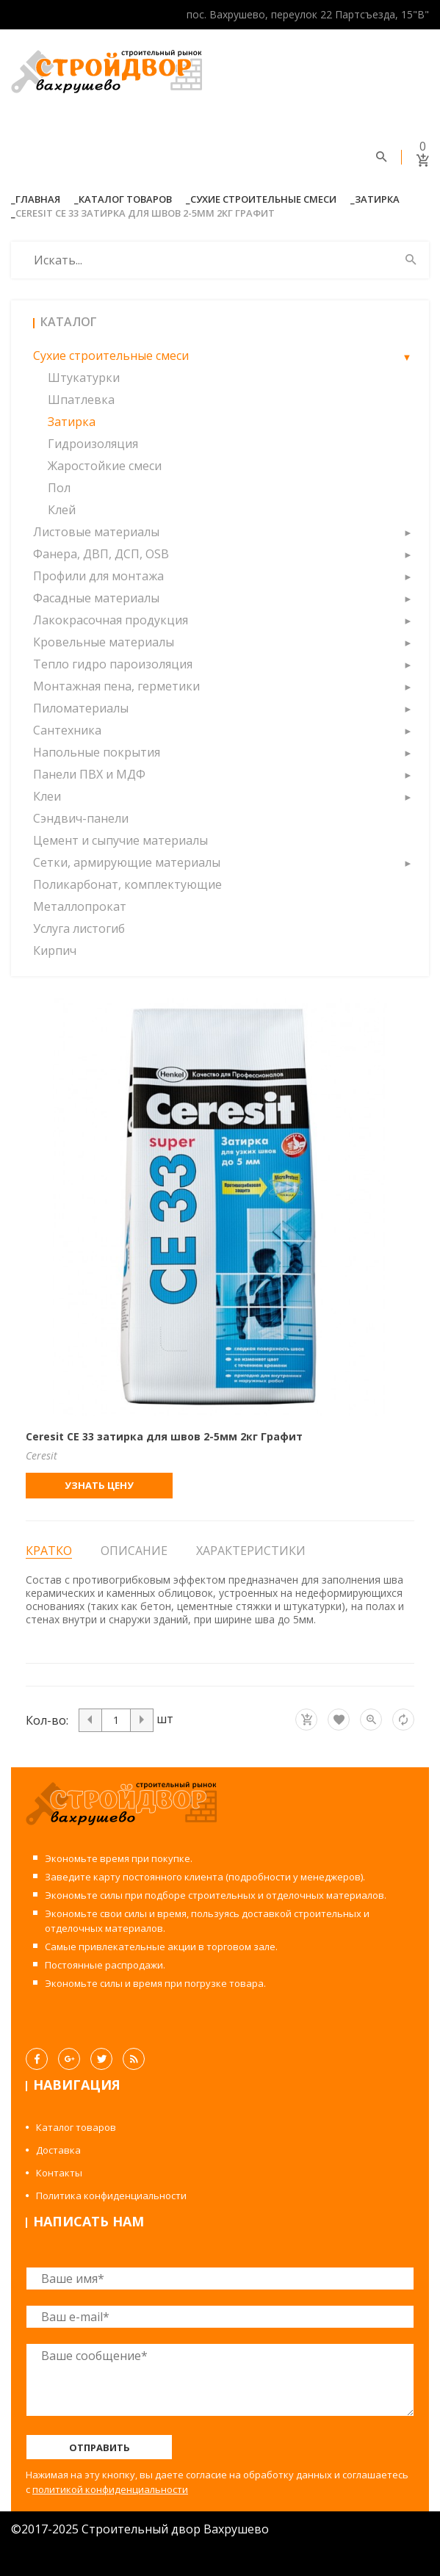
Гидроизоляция (93, 444)
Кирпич (54, 950)
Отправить (99, 2447)
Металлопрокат (79, 906)
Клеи (47, 796)
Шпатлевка (81, 400)
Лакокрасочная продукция (110, 620)
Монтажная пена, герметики (116, 686)
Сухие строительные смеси (263, 199)
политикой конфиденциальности (110, 2489)
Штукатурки (84, 377)
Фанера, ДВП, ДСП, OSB (101, 554)
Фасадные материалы (96, 598)
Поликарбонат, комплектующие (127, 884)
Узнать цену (99, 1485)
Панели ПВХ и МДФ (89, 774)
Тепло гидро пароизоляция (112, 664)
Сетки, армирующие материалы (126, 862)
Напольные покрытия (96, 752)
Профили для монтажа (98, 576)
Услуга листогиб (79, 928)
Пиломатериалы (81, 708)
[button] (407, 355)
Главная (37, 199)
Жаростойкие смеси (105, 466)
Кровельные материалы (103, 642)
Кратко (49, 1551)
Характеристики (251, 1550)
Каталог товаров (125, 199)
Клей (62, 510)
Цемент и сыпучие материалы (120, 840)
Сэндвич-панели (81, 818)
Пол (59, 488)
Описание (134, 1550)
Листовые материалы (96, 532)
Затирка (377, 199)
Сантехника (67, 730)
